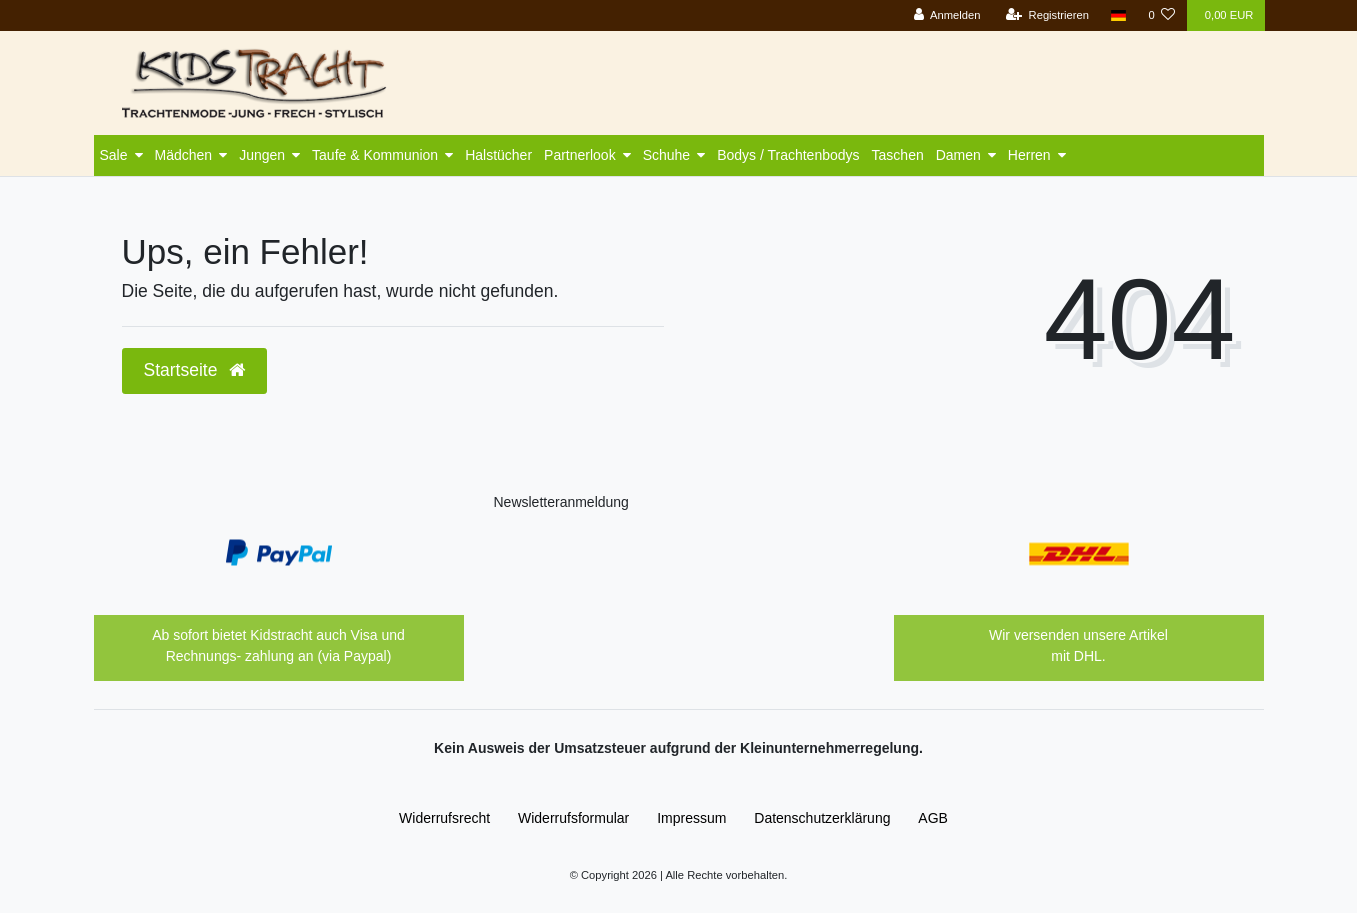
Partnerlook (580, 155)
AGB (933, 818)
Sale (114, 155)
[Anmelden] (947, 15)
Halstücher (498, 155)
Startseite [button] (195, 370)
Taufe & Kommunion (375, 155)
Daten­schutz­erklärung (822, 818)
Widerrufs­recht (444, 818)
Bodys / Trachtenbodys (788, 155)
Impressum (691, 818)
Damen (958, 155)
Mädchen (184, 155)
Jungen (262, 155)
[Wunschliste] (1161, 15)
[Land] (1118, 15)
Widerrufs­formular (573, 818)
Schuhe (666, 155)
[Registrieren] (1047, 15)
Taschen (898, 155)
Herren (1029, 155)
